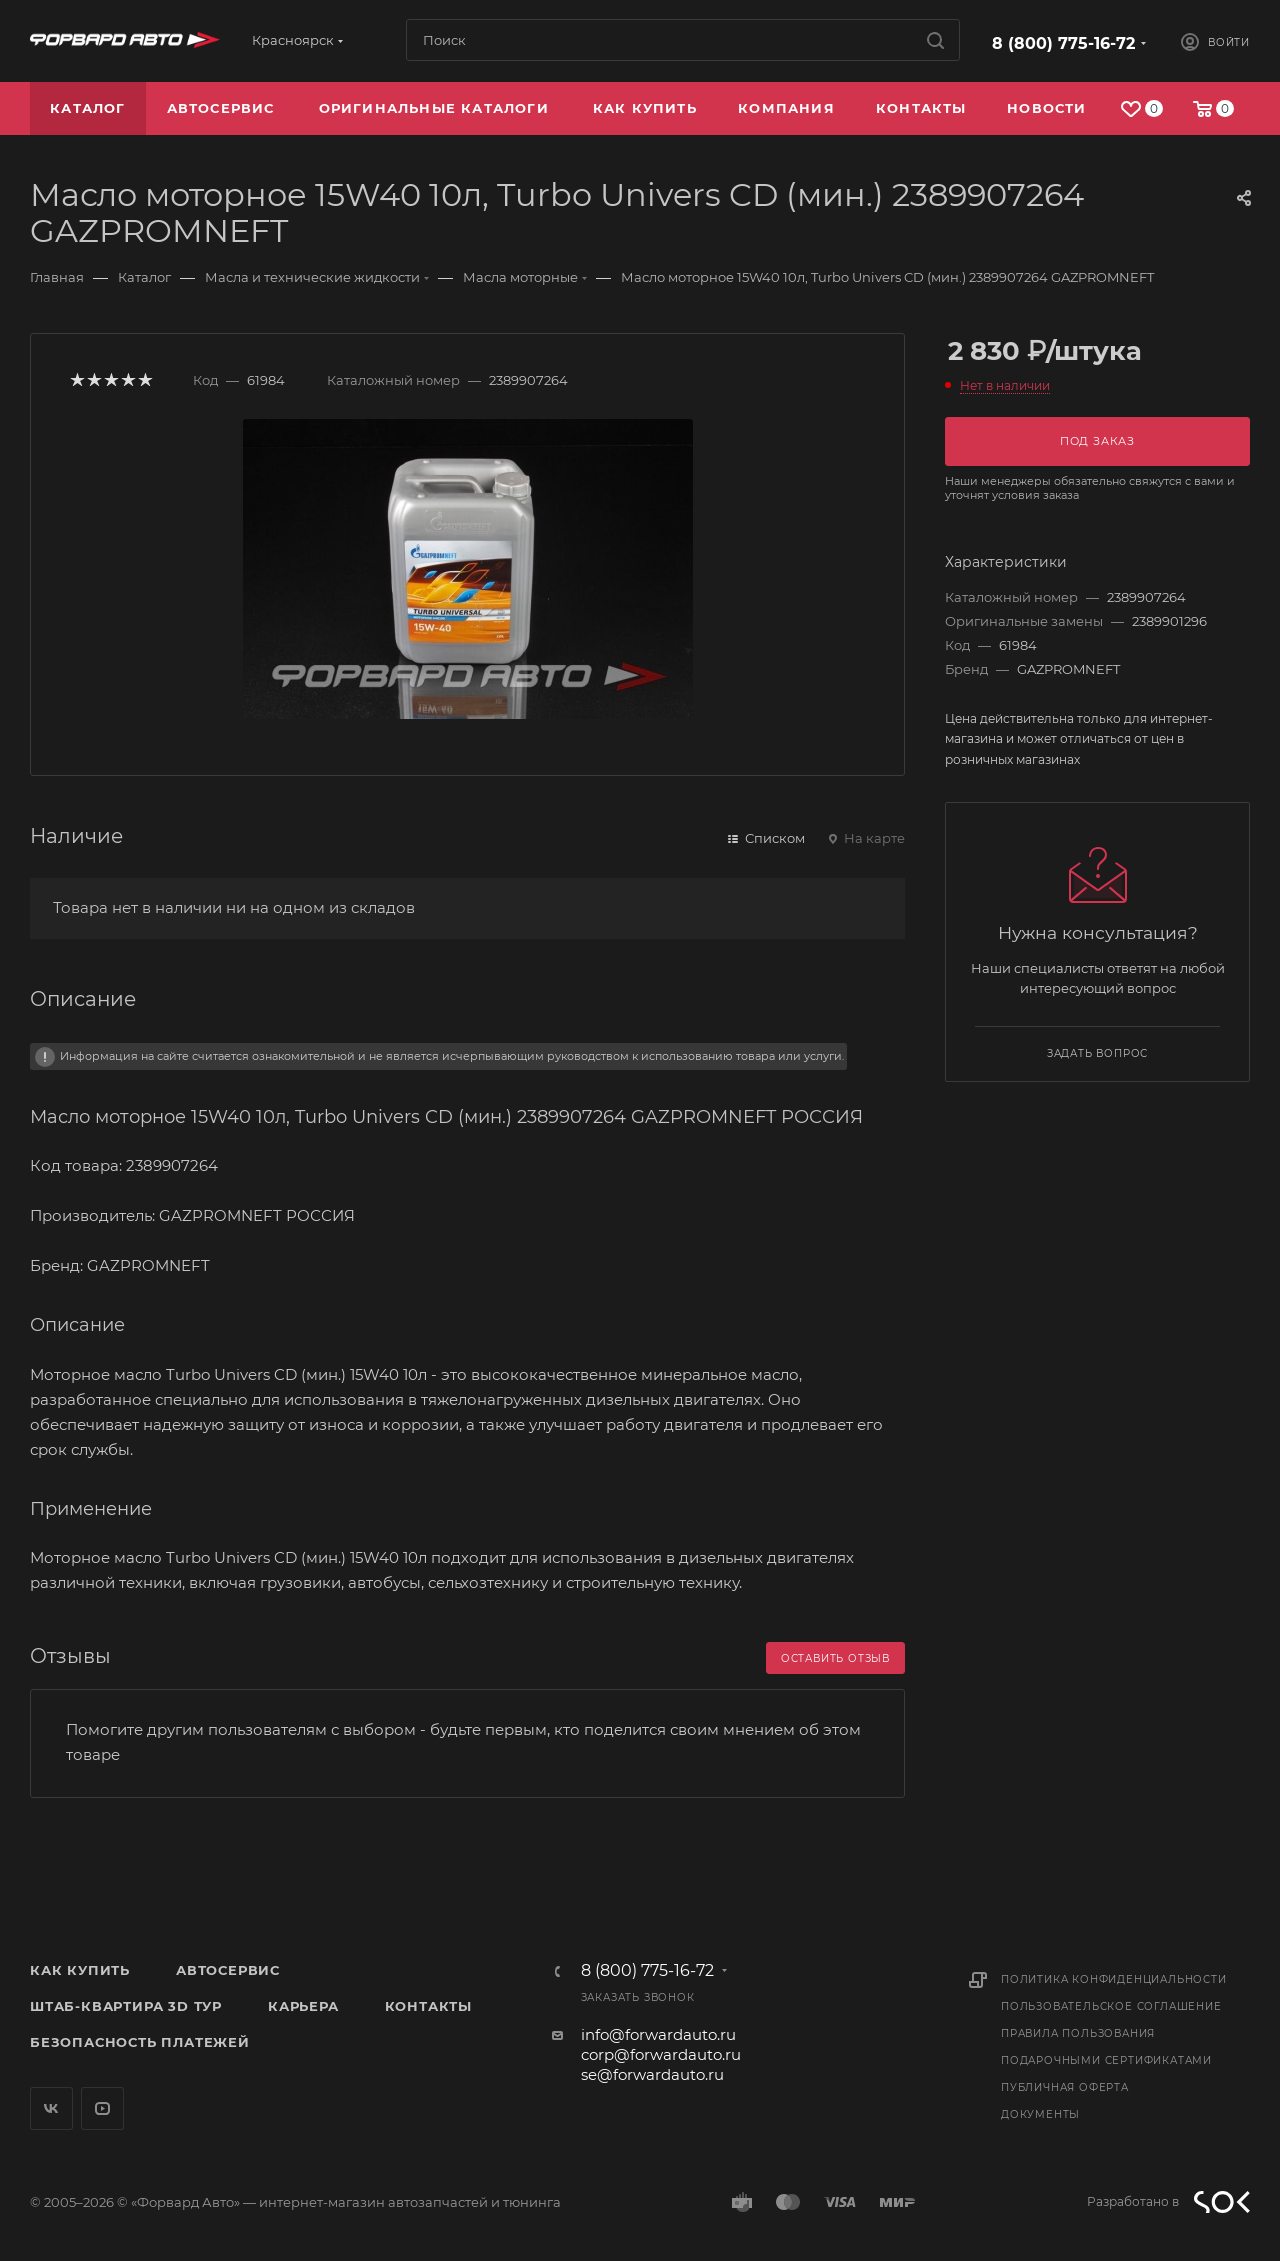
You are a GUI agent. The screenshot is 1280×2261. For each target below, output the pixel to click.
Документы (1040, 2114)
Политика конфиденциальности (1114, 1979)
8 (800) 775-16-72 (1063, 43)
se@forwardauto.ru (652, 2074)
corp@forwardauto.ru (661, 2054)
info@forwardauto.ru (658, 2034)
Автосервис (228, 1970)
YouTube (102, 2108)
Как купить (80, 1970)
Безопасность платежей (140, 2042)
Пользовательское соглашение (1111, 2006)
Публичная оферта (1065, 2087)
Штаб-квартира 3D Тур (126, 2006)
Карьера (303, 2006)
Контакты (428, 2006)
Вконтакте (51, 2108)
